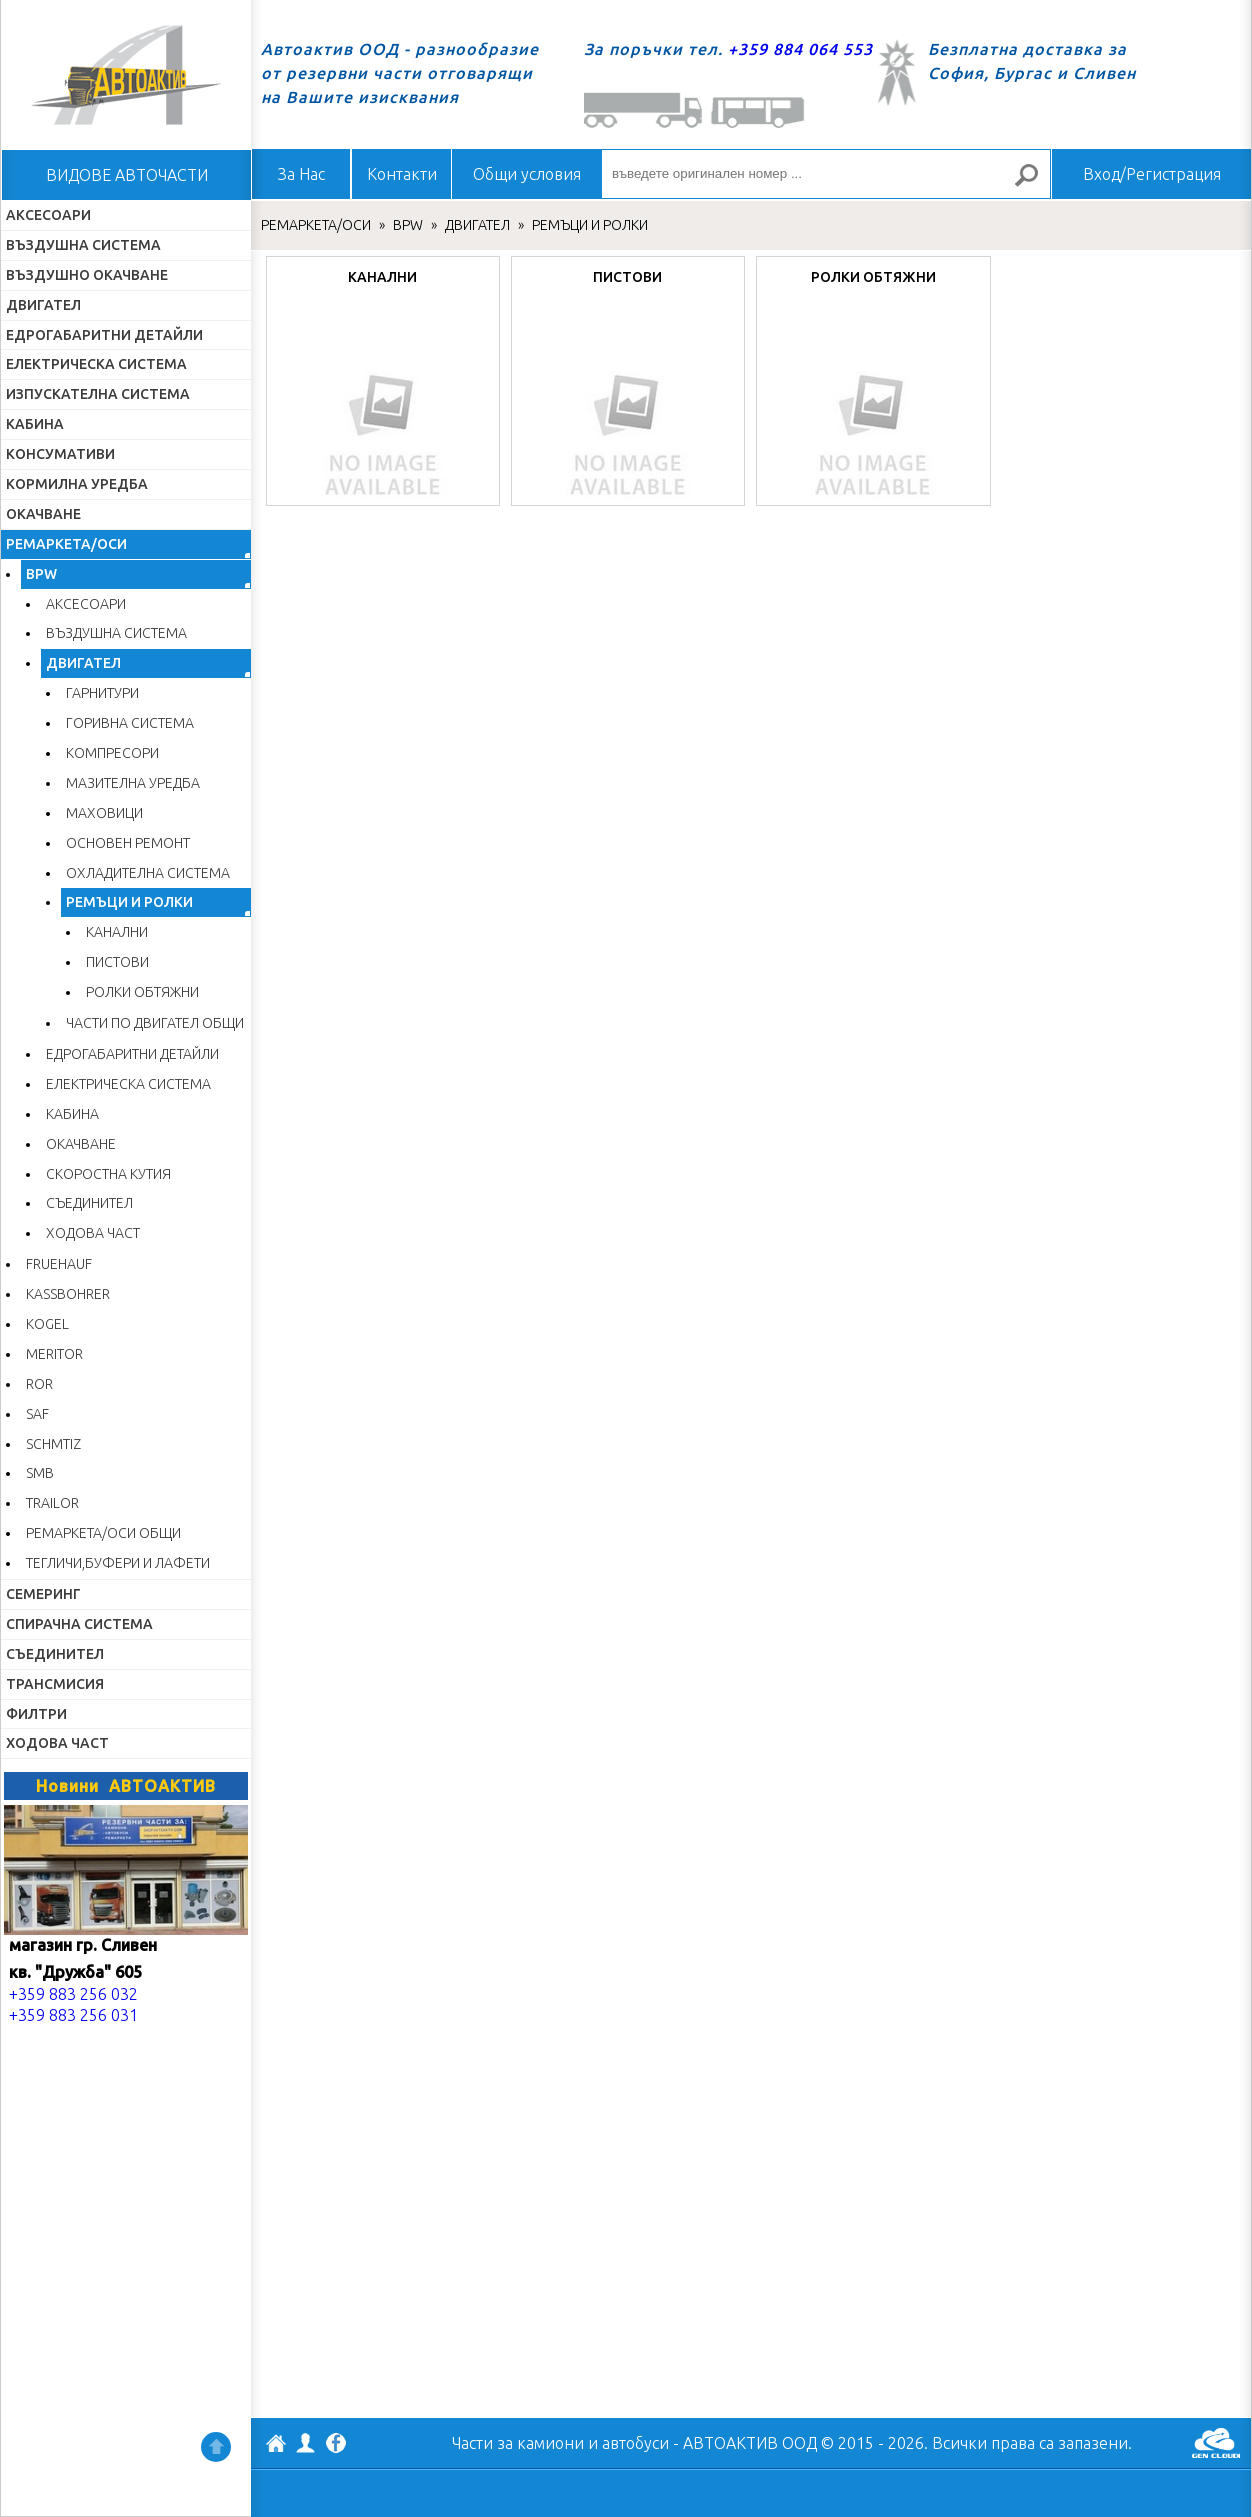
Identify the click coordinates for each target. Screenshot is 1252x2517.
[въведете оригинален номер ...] (826, 174)
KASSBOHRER (68, 1294)
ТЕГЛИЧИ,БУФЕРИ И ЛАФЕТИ (118, 1563)
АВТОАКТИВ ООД (276, 2446)
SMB (40, 1473)
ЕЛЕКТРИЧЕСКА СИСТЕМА (96, 364)
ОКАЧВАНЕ (43, 514)
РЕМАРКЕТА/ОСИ (66, 544)
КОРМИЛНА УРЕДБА (77, 484)
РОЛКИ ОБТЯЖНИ (142, 992)
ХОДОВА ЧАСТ (93, 1233)
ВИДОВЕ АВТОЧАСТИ (127, 175)
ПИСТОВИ (117, 962)
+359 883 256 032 (73, 1994)
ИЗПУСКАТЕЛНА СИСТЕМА (98, 394)
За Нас (301, 174)
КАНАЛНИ (117, 932)
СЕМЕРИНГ (43, 1594)
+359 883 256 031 (73, 2015)
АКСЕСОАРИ (48, 215)
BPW (41, 574)
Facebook (336, 2445)
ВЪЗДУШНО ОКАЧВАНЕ (87, 275)
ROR (39, 1384)
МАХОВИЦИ (104, 813)
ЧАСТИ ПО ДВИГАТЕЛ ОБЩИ (155, 1023)
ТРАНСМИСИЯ (55, 1684)
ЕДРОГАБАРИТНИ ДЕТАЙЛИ (104, 335)
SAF (37, 1414)
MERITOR (54, 1354)
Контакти (402, 174)
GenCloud (1216, 2443)
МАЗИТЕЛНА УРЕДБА (133, 783)
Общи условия (527, 174)
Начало (126, 75)
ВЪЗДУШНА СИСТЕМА (83, 245)
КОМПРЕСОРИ (112, 753)
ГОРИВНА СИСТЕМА (130, 723)
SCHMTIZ (53, 1444)
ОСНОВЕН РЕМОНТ (128, 843)
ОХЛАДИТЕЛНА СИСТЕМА (148, 873)
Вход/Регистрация (1152, 174)
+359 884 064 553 (800, 49)
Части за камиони (518, 2443)
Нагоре (216, 2447)
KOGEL (47, 1324)
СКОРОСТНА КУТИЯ (108, 1174)
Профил (306, 2443)
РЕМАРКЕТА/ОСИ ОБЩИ (103, 1533)
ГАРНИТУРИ (102, 693)
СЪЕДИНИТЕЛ (89, 1203)
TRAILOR (52, 1503)
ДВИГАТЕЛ (43, 305)
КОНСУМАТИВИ (60, 454)
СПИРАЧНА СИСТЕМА (79, 1624)
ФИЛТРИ (36, 1714)
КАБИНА (35, 424)
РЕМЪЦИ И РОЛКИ (129, 902)
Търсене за (1035, 183)
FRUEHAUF (59, 1264)
